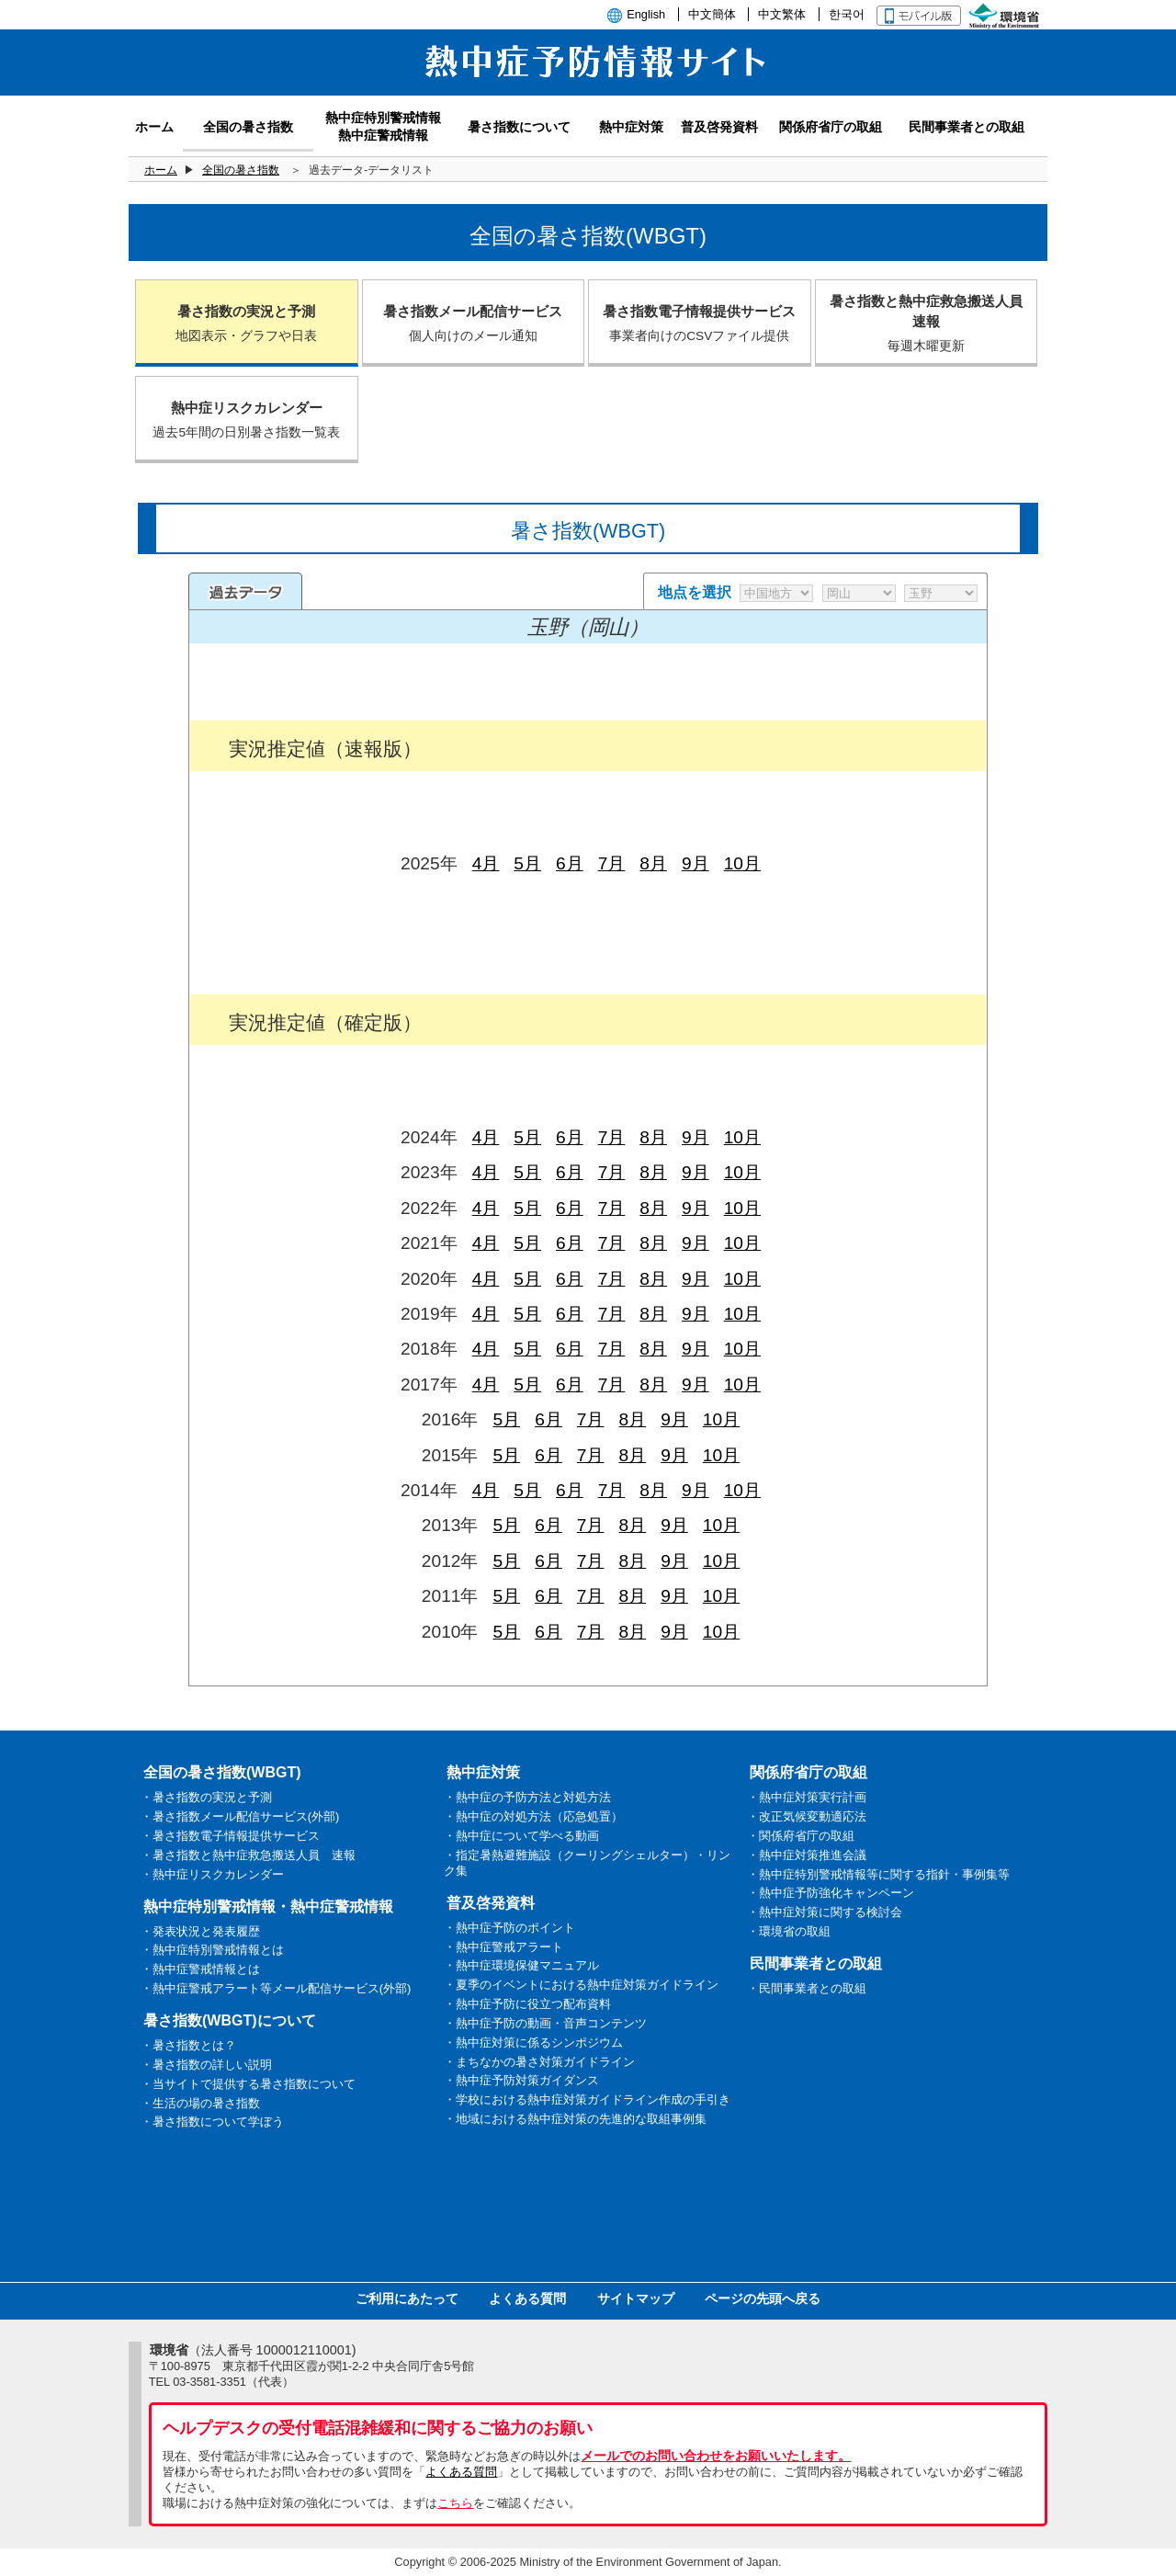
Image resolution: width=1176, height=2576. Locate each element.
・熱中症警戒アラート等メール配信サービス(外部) (276, 1988)
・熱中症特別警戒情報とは (212, 1950)
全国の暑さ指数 (240, 170)
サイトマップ (635, 2298)
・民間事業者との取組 (806, 1988)
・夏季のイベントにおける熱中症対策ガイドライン (581, 1985)
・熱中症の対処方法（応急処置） (533, 1816)
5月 (527, 863)
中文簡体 (712, 14)
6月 (569, 863)
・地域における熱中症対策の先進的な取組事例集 (575, 2119)
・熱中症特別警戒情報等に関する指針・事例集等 (878, 1874)
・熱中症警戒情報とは (200, 1969)
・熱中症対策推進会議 (806, 1855)
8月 (653, 863)
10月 (742, 863)
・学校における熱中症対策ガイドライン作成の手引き (587, 2099)
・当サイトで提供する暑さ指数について (248, 2084)
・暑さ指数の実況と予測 (206, 1797)
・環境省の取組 (789, 1931)
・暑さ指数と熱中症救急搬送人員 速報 (248, 1855)
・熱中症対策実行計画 (806, 1797)
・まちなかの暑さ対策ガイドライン (539, 2062)
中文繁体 (782, 14)
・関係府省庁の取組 (800, 1836)
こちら (455, 2503)
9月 (695, 863)
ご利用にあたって (407, 2298)
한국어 (847, 14)
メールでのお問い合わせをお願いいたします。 (716, 2455)
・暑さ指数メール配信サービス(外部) (240, 1816)
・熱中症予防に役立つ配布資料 (527, 2004)
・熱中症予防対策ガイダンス (521, 2080)
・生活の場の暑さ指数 (200, 2103)
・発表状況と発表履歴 (200, 1931)
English (646, 14)
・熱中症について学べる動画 (521, 1836)
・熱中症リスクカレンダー (212, 1874)
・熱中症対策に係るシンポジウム (533, 2042)
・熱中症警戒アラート (503, 1947)
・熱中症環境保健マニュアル (521, 1965)
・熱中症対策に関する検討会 (824, 1912)
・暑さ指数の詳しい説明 (206, 2064)
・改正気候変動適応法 (806, 1816)
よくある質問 (527, 2298)
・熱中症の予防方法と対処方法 (527, 1797)
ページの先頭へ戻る (762, 2298)
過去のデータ (245, 591)
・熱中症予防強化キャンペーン (830, 1893)
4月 (486, 863)
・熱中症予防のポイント (509, 1928)
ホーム (160, 170)
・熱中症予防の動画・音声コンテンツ (545, 2023)
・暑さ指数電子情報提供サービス (230, 1836)
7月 (612, 863)
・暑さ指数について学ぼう (212, 2121)
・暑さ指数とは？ (188, 2045)
